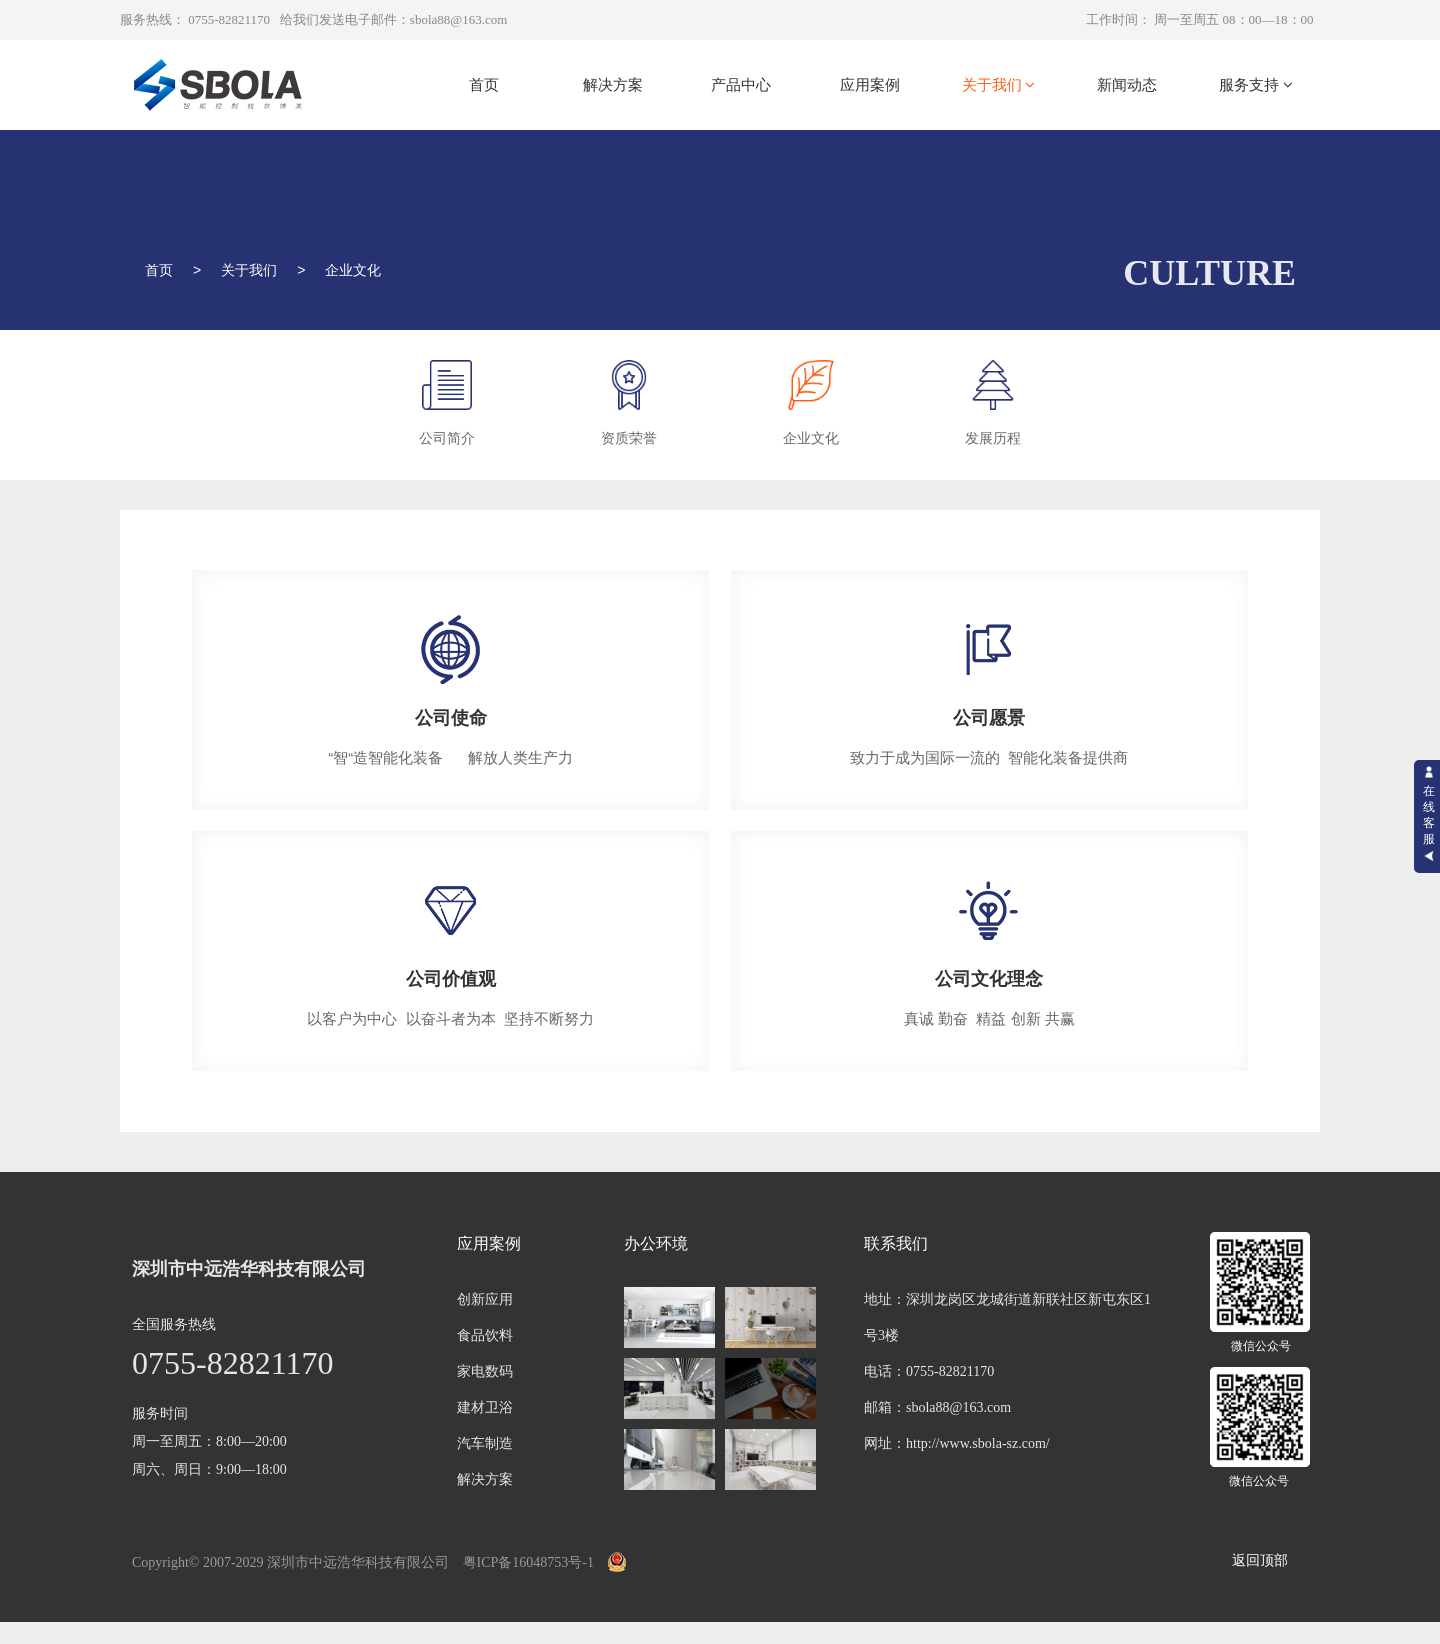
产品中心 (741, 85)
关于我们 (999, 85)
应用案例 (870, 85)
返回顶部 (1260, 1560)
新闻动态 (1127, 85)
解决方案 (613, 85)
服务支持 (1256, 85)
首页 (484, 85)
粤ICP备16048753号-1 (528, 1562)
